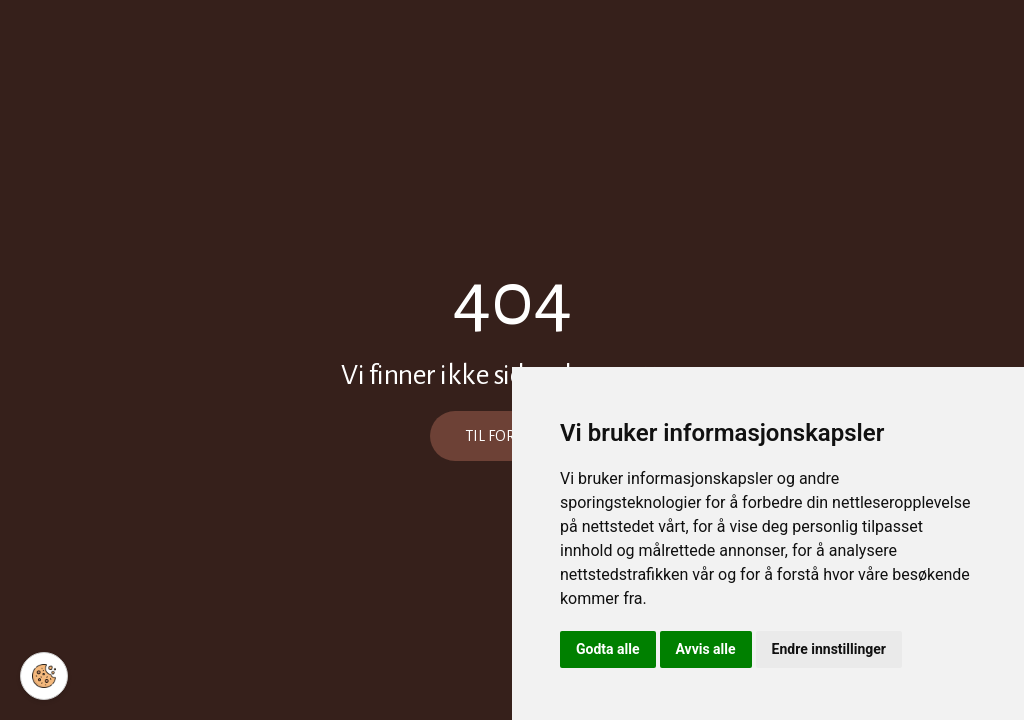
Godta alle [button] (608, 649)
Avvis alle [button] (706, 649)
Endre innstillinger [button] (829, 649)
